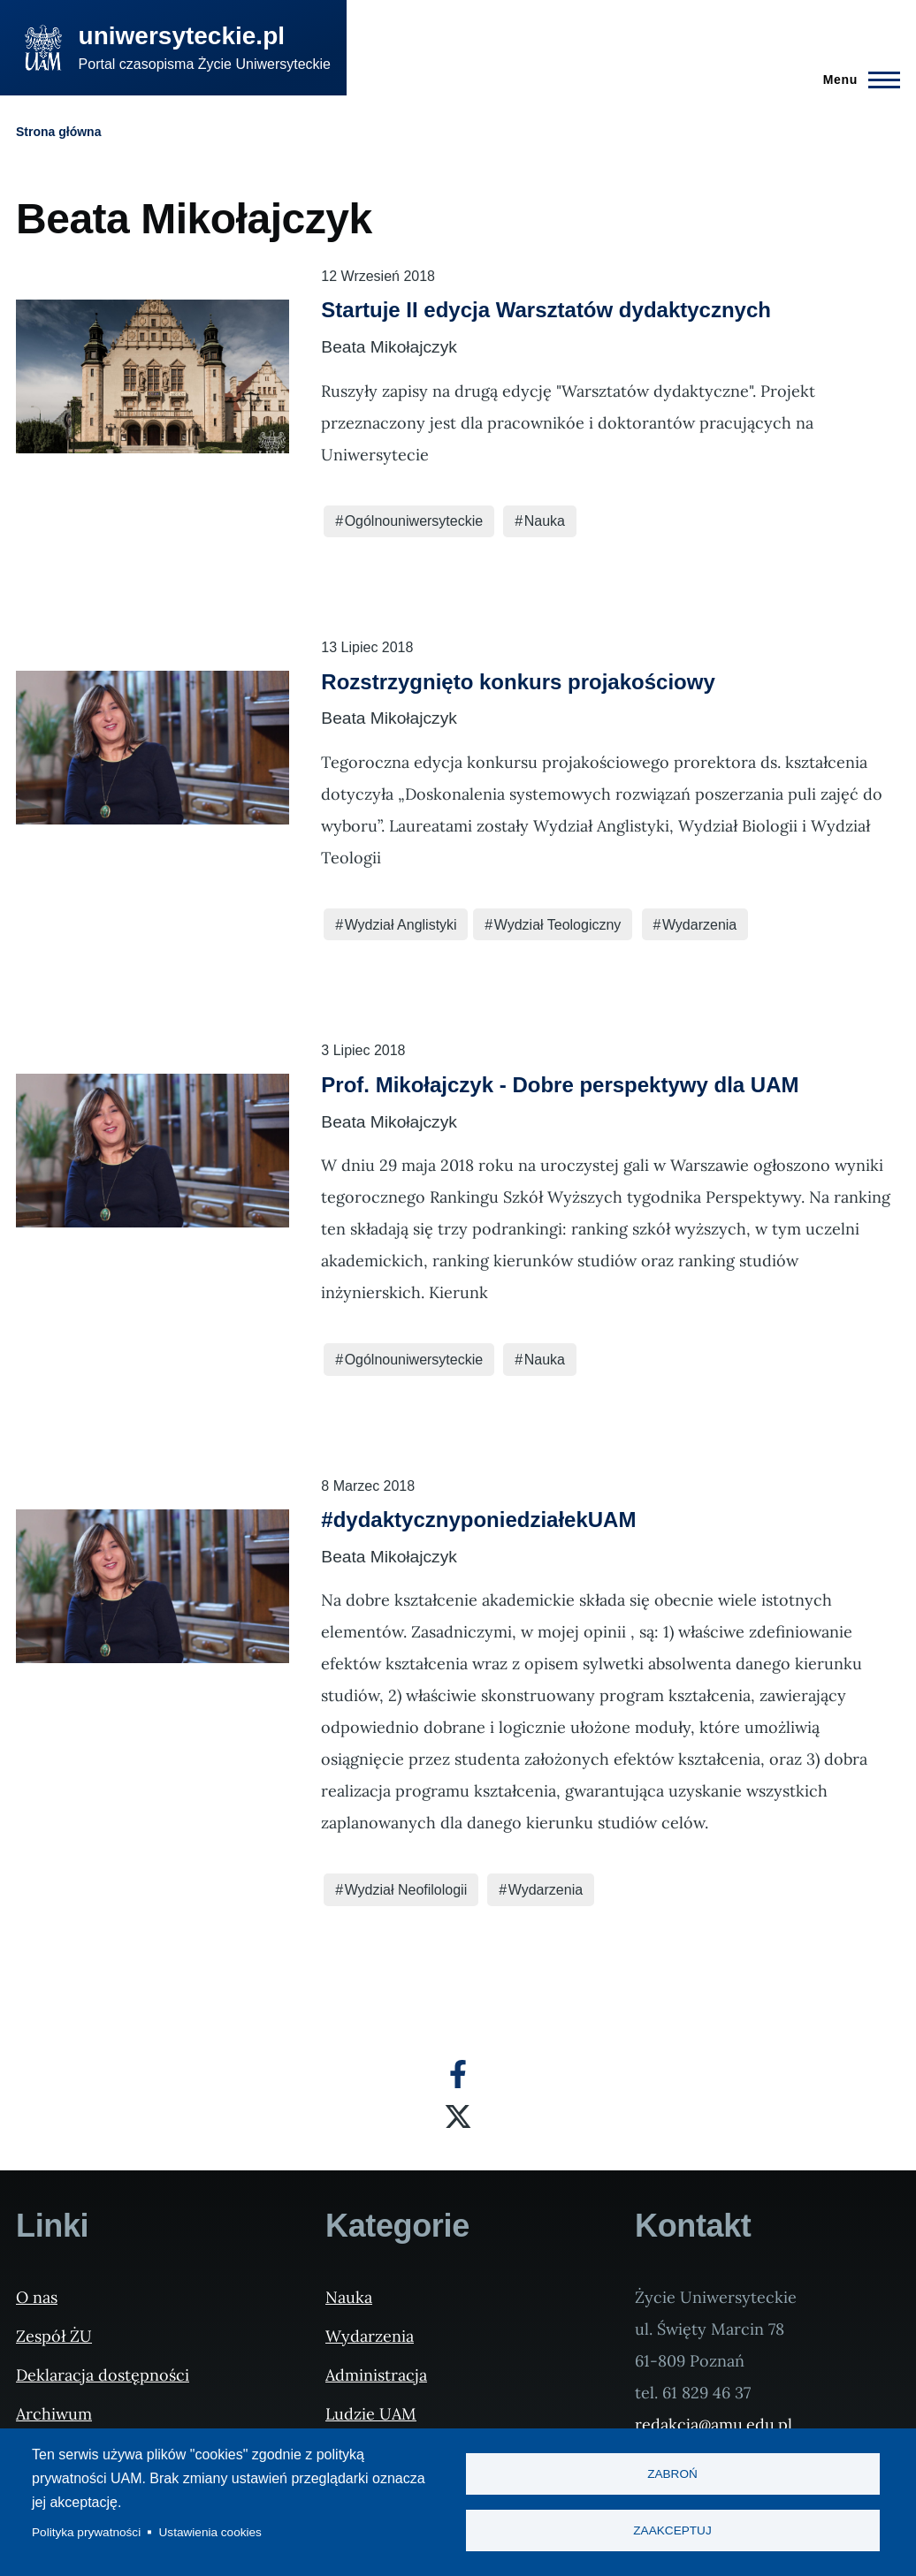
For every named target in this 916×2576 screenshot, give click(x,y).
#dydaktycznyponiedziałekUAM (478, 1519)
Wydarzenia (699, 924)
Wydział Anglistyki (401, 924)
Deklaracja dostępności (102, 2375)
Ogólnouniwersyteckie (414, 520)
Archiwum (54, 2414)
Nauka (544, 520)
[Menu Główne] (856, 79)
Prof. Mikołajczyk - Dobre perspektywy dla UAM (559, 1085)
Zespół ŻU (54, 2336)
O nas (36, 2297)
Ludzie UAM (370, 2414)
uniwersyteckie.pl (182, 35)
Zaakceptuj (672, 2531)
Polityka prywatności (86, 2532)
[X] (458, 2116)
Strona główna (58, 132)
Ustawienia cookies (210, 2532)
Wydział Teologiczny (558, 924)
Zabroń (672, 2474)
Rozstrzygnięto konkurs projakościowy (517, 682)
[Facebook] (458, 2074)
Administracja (376, 2375)
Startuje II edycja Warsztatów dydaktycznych (546, 310)
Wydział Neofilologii (406, 1889)
